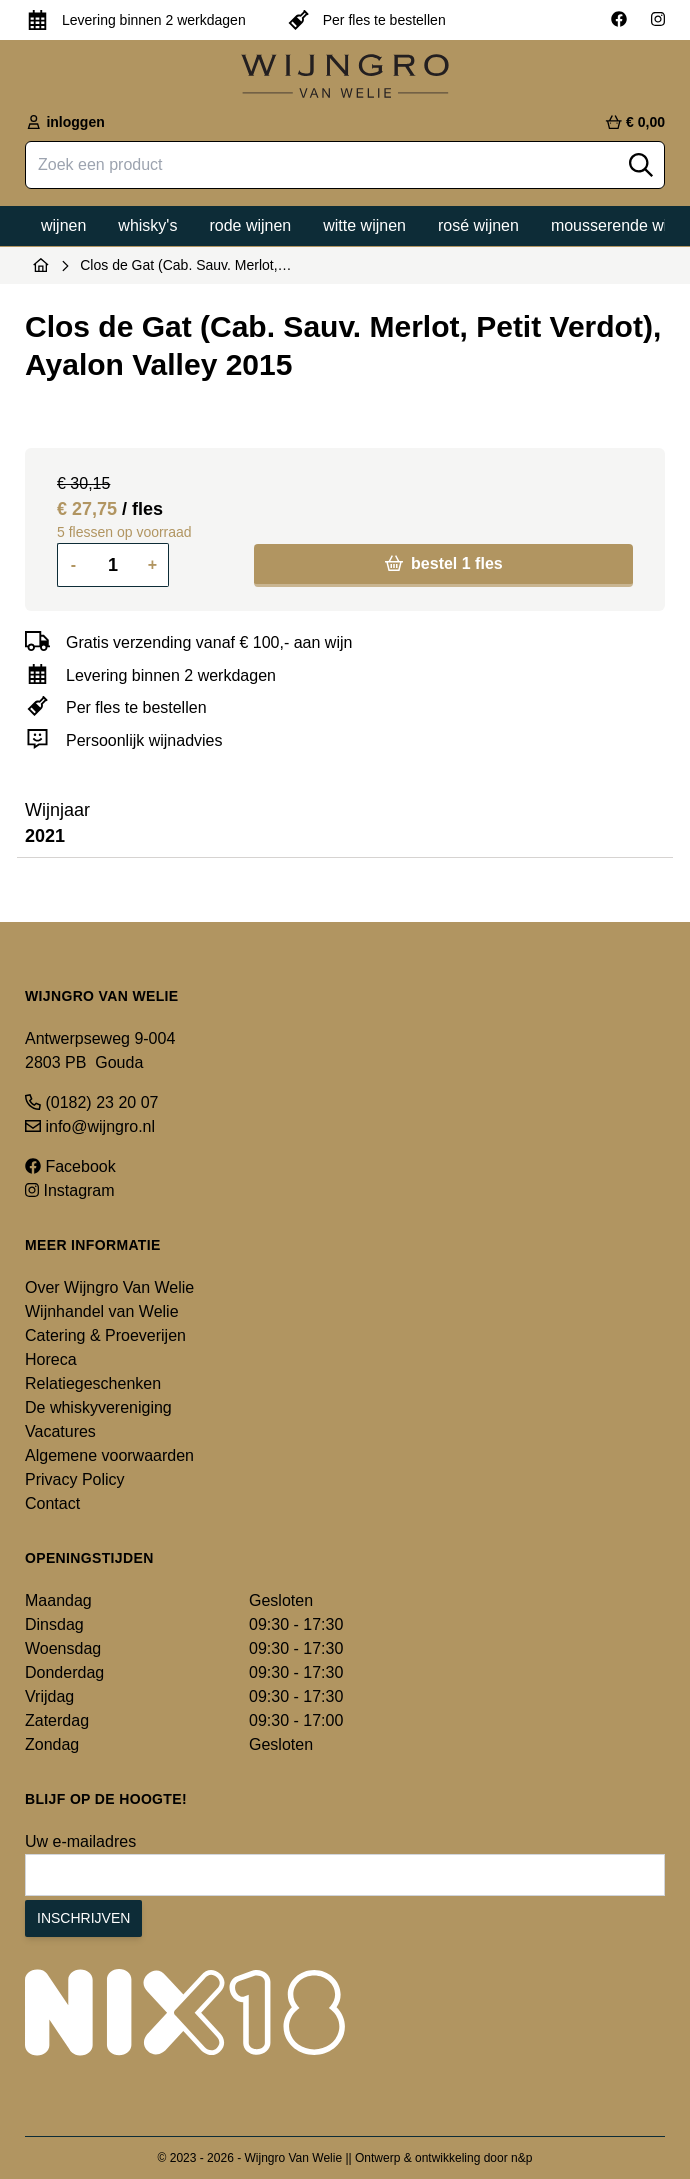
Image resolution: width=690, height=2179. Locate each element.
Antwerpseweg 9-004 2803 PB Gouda (100, 1050)
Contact (52, 1503)
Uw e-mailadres (80, 1841)
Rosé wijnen (478, 225)
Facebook (70, 1166)
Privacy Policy (75, 1479)
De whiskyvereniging (98, 1407)
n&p (521, 2158)
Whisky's (147, 225)
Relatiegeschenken (93, 1383)
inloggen (65, 122)
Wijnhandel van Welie (102, 1311)
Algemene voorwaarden (109, 1455)
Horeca (51, 1359)
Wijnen (63, 225)
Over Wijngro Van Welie (109, 1287)
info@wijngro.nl (90, 1126)
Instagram (70, 1190)
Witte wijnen (364, 225)
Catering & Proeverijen (105, 1335)
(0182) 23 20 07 (91, 1102)
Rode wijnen (250, 225)
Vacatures (60, 1431)
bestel (444, 563)
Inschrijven (83, 1918)
